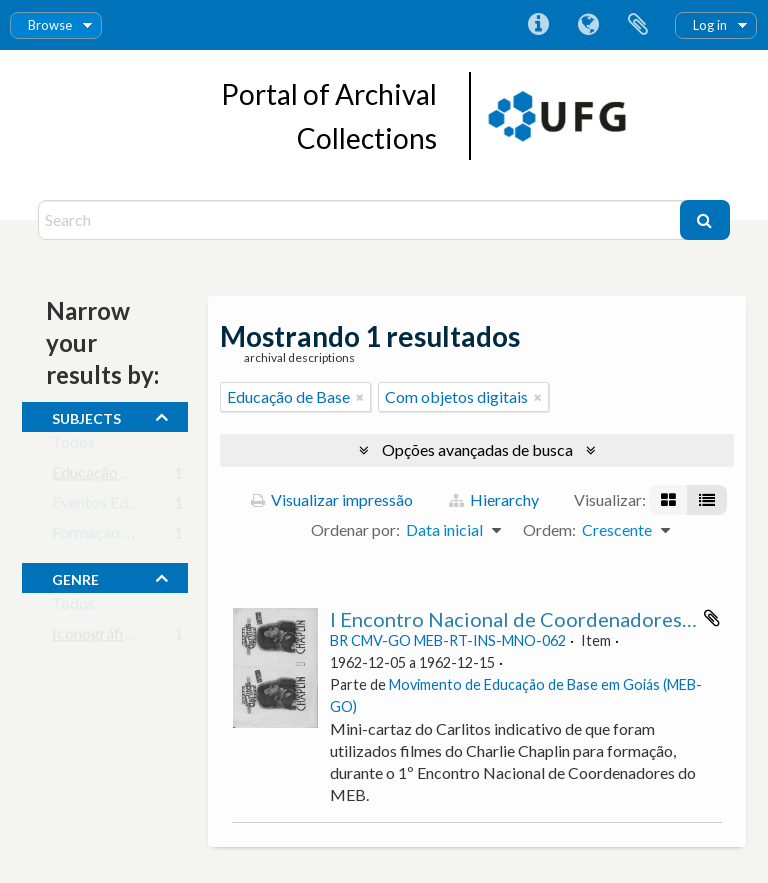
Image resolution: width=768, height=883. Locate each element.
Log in (710, 25)
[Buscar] (705, 220)
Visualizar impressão (332, 499)
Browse (50, 25)
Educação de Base (113, 476)
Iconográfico (96, 637)
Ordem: (549, 529)
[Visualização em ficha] (668, 500)
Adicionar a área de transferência (712, 618)
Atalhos (538, 25)
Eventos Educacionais (126, 506)
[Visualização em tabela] (707, 500)
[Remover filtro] (360, 397)
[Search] (361, 220)
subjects (86, 416)
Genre (75, 577)
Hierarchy (494, 499)
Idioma (588, 25)
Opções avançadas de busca (477, 449)
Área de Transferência (638, 25)
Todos (73, 446)
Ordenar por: (355, 529)
